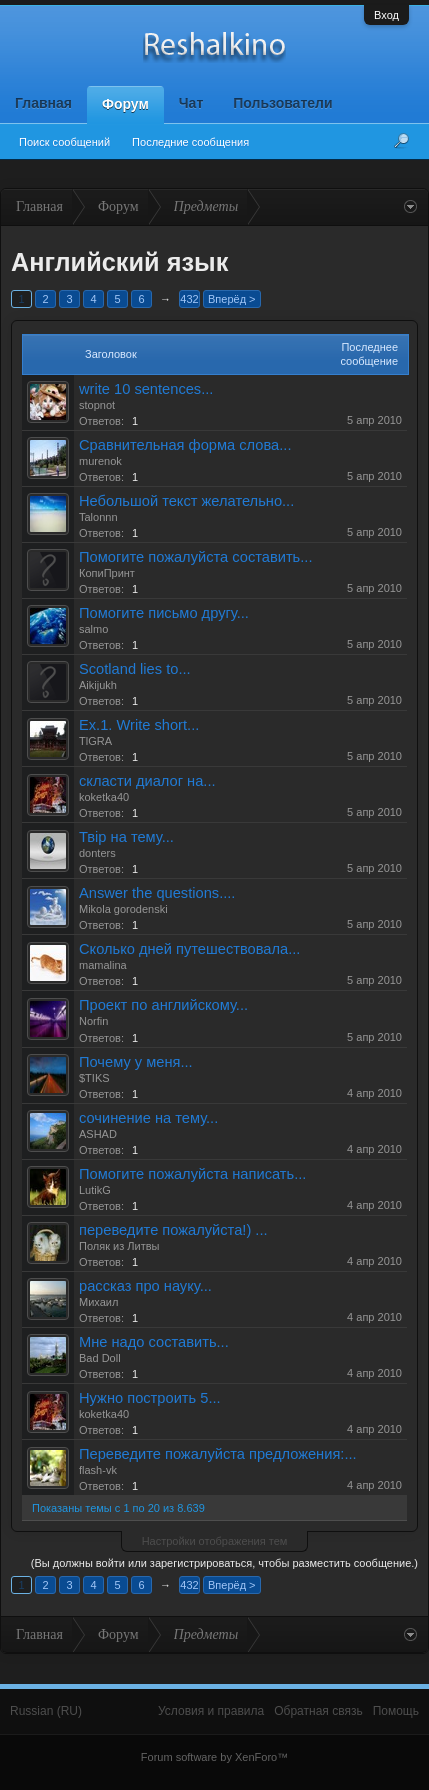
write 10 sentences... (146, 389)
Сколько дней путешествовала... (189, 949)
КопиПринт (107, 573)
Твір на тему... (126, 837)
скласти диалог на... (147, 781)
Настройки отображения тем (215, 1541)
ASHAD (98, 1134)
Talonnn (98, 517)
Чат (191, 103)
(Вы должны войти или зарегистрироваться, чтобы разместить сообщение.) (224, 1563)
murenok (100, 461)
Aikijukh (98, 685)
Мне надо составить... (154, 1342)
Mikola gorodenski (123, 909)
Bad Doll (100, 1358)
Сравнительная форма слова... (185, 445)
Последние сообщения (190, 142)
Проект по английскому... (163, 1005)
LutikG (95, 1190)
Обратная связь (318, 1711)
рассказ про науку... (145, 1286)
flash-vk (98, 1470)
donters (97, 853)
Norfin (93, 1021)
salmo (93, 629)
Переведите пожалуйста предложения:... (218, 1454)
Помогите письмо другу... (164, 613)
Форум (125, 104)
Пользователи (282, 103)
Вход (386, 15)
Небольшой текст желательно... (186, 501)
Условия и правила (211, 1711)
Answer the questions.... (157, 893)
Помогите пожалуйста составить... (195, 557)
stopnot (97, 405)
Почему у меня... (136, 1062)
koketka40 (104, 797)
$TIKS (94, 1078)
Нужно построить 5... (150, 1398)
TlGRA (95, 741)
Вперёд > (232, 299)
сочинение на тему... (148, 1118)
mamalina (103, 965)
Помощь (396, 1711)
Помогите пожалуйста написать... (192, 1174)
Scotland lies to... (135, 669)
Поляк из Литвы (119, 1246)
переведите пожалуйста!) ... (173, 1230)
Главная (43, 103)
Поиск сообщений (64, 142)
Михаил (98, 1302)
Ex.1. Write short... (139, 725)
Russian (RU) (46, 1711)
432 (189, 299)
